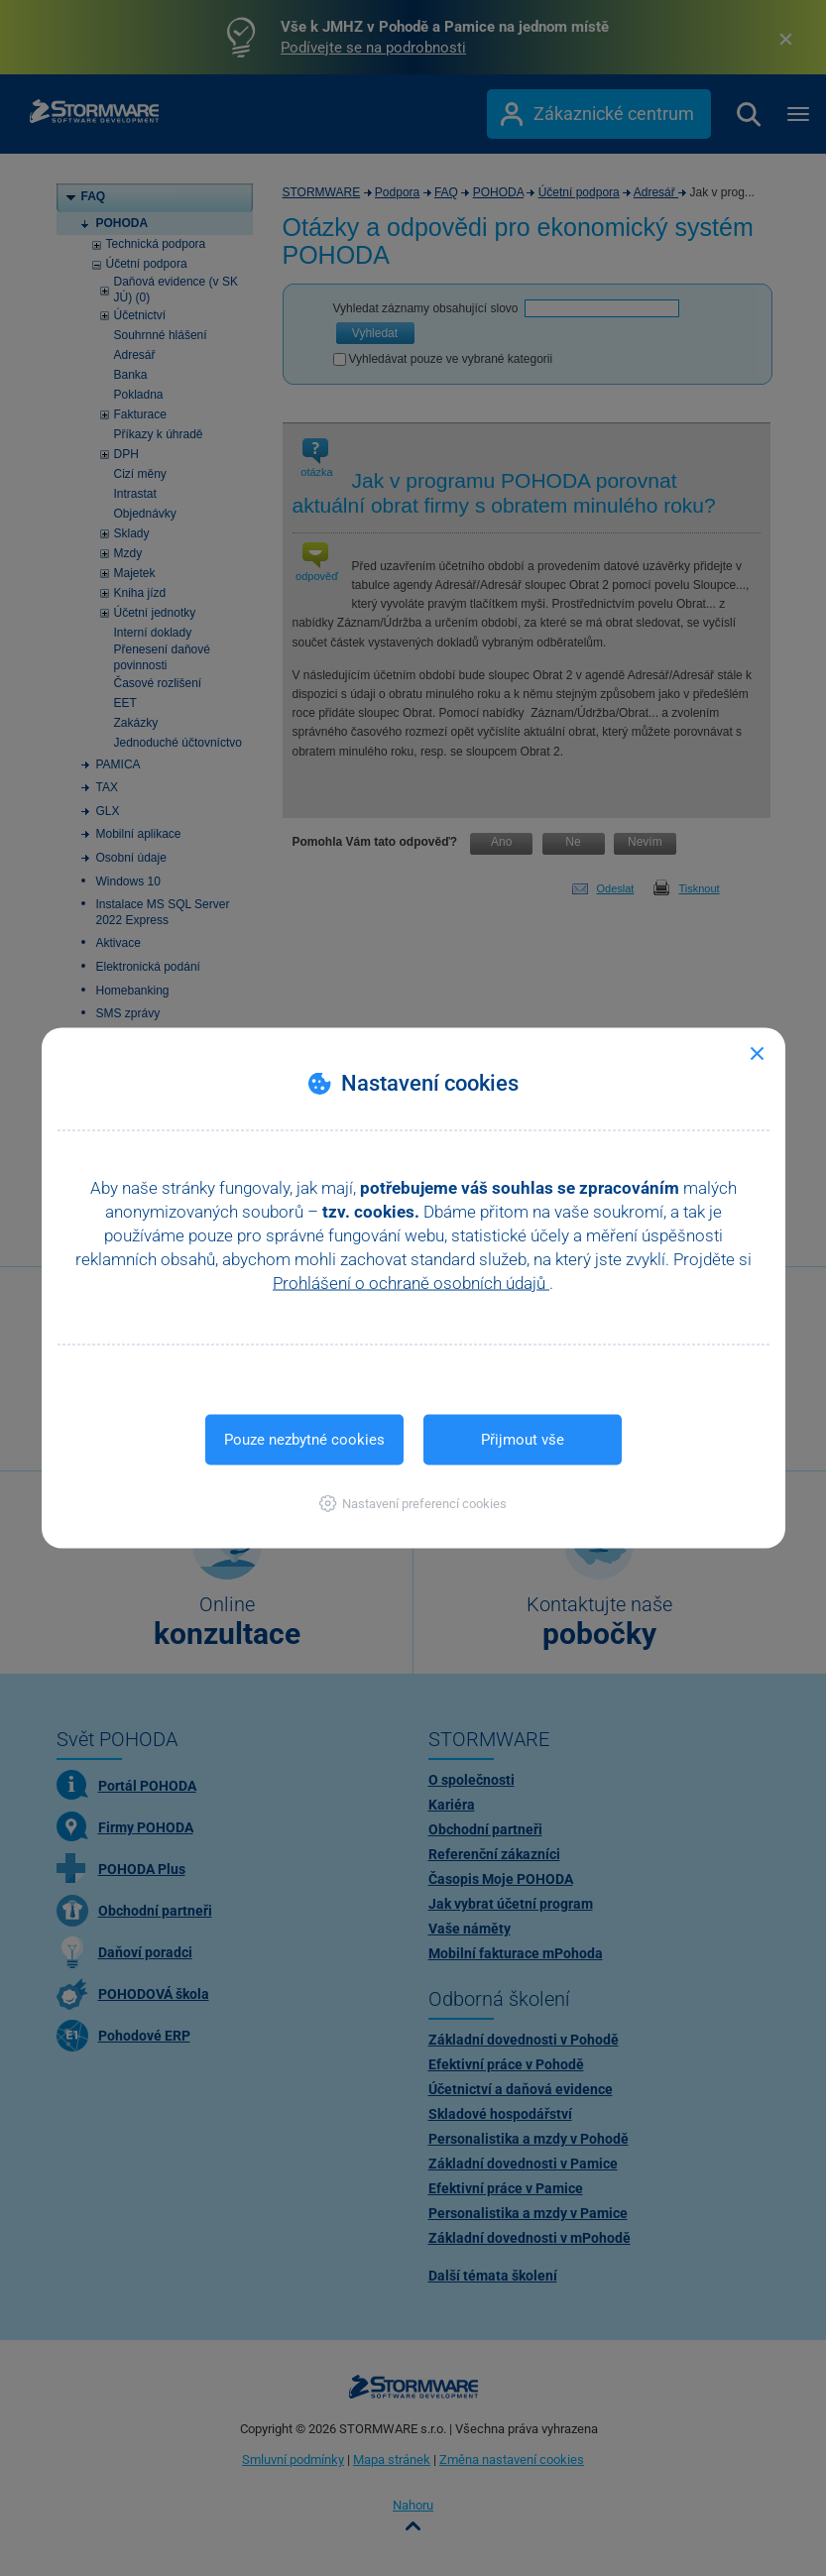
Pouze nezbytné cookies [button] (304, 1440)
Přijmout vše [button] (522, 1440)
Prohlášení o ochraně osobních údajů (411, 1283)
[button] (413, 1503)
